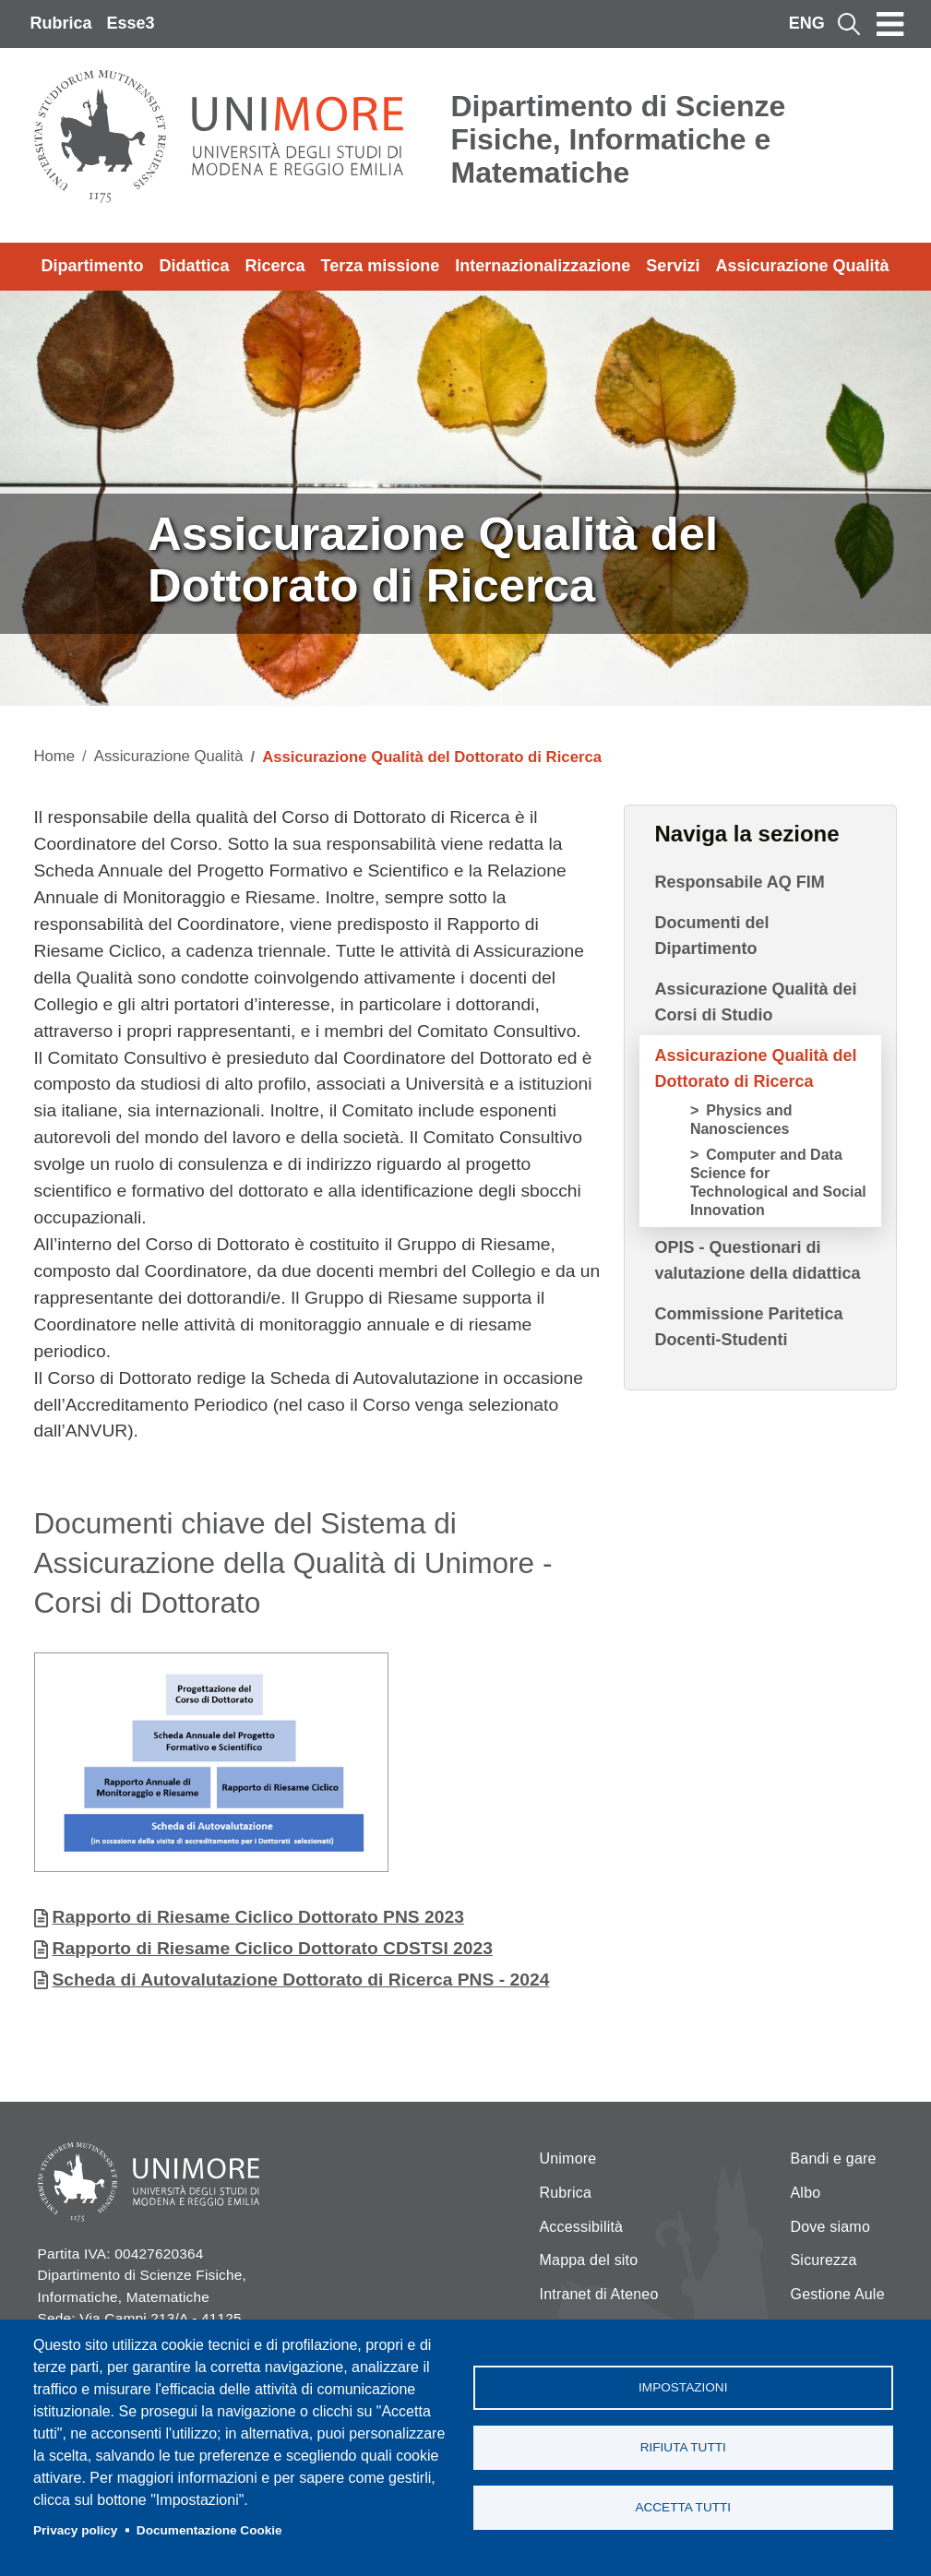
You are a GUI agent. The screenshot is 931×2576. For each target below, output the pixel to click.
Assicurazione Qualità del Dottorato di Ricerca (755, 1068)
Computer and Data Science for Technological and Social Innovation (778, 1182)
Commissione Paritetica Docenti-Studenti (748, 1327)
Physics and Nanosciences (741, 1120)
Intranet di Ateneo (599, 2294)
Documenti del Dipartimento (711, 935)
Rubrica (61, 23)
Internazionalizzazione (542, 265)
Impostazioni (683, 2387)
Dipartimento (93, 265)
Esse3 (131, 23)
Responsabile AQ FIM (739, 882)
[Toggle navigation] (890, 24)
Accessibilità (582, 2227)
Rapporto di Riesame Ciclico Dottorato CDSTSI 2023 (273, 1948)
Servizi (672, 265)
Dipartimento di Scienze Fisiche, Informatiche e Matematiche (618, 139)
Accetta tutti (683, 2507)
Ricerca (275, 265)
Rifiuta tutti (683, 2447)
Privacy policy (75, 2530)
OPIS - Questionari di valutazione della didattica (757, 1260)
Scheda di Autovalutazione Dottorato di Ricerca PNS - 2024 (301, 1979)
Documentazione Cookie (209, 2530)
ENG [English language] (807, 23)
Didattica (195, 265)
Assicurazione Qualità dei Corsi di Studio (755, 1002)
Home (55, 756)
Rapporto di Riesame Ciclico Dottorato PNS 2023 (258, 1916)
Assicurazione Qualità (802, 265)
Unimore (568, 2158)
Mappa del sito (589, 2260)
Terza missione (380, 265)
